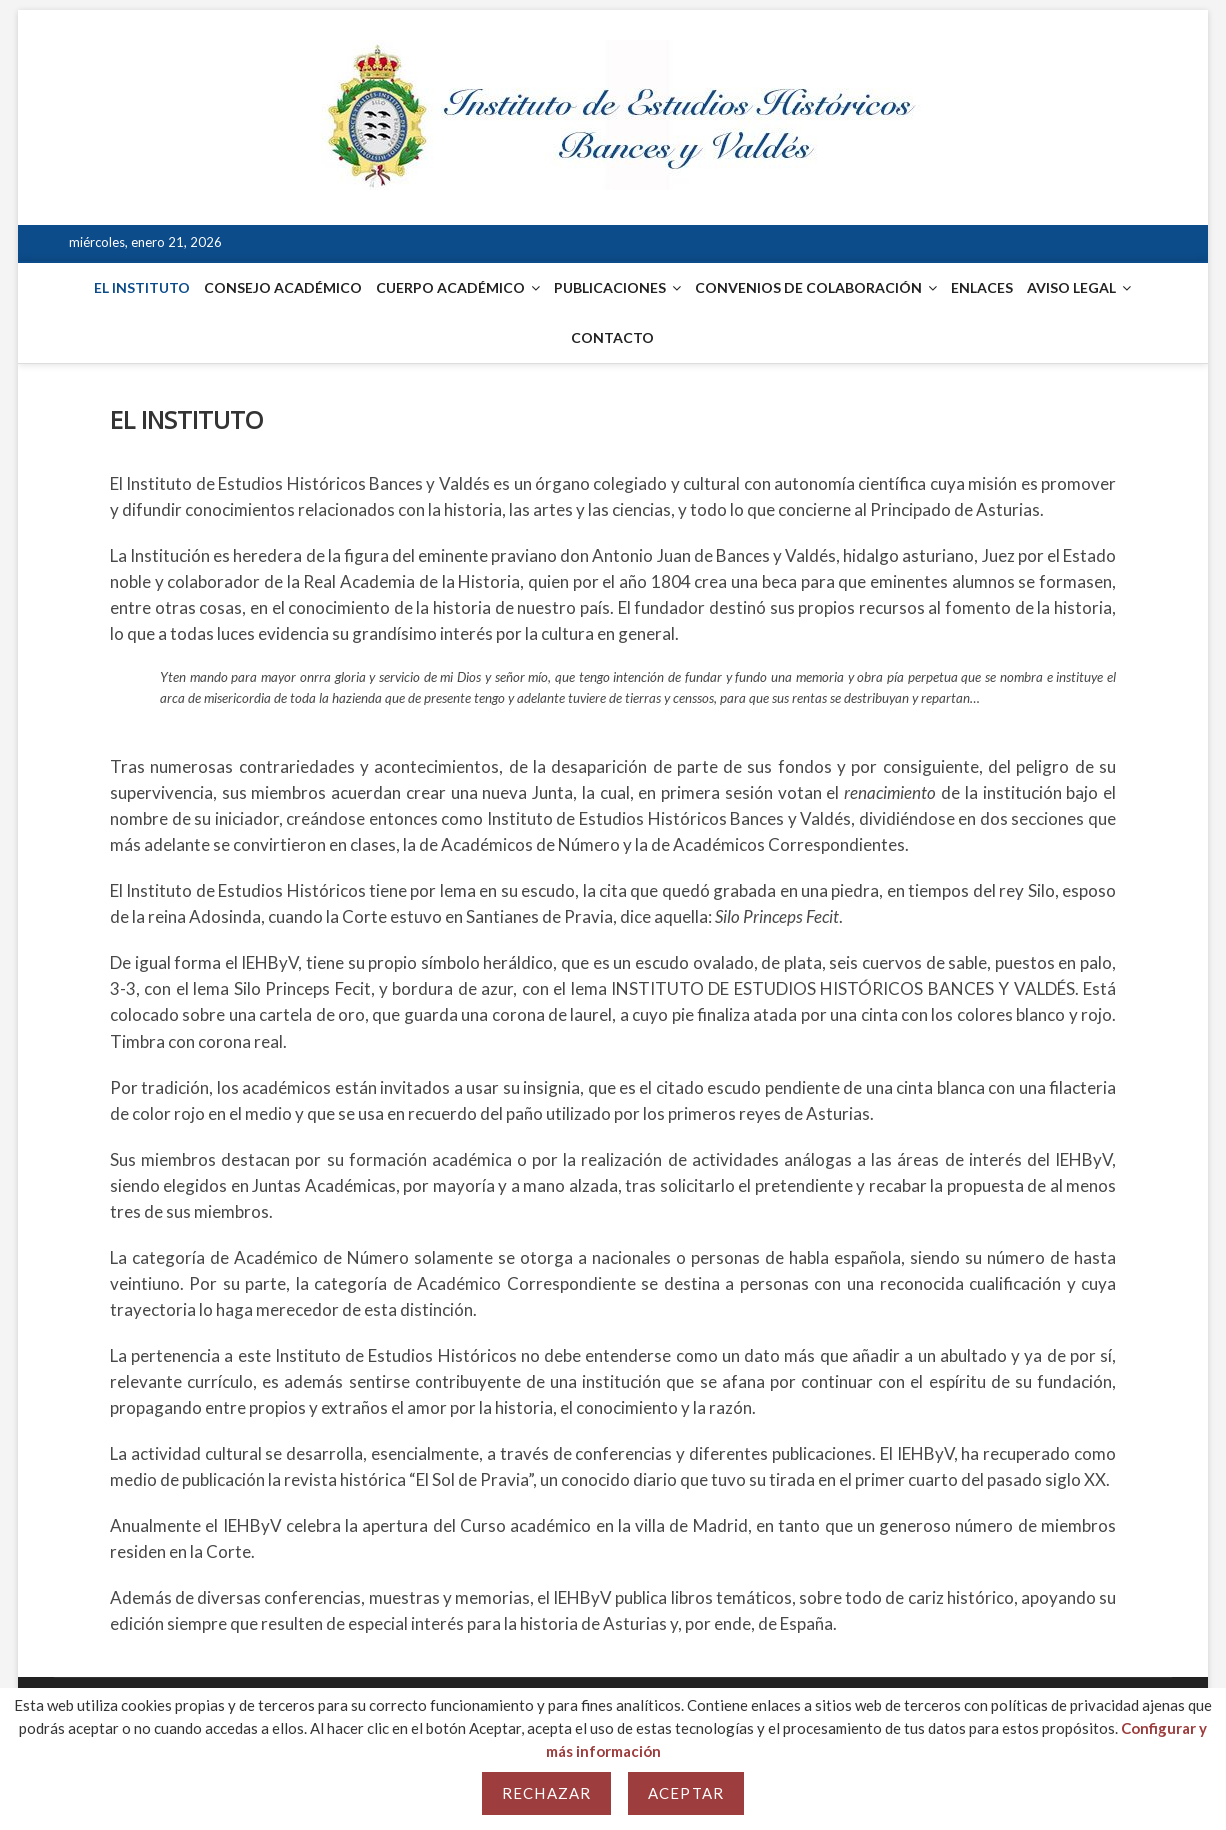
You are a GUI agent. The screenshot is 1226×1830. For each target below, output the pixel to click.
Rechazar (546, 1793)
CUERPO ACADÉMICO (450, 287)
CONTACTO (612, 337)
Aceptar (686, 1793)
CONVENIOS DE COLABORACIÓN (808, 287)
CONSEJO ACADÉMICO (283, 287)
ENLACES (982, 287)
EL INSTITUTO (142, 287)
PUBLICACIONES (610, 287)
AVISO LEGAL (1071, 287)
